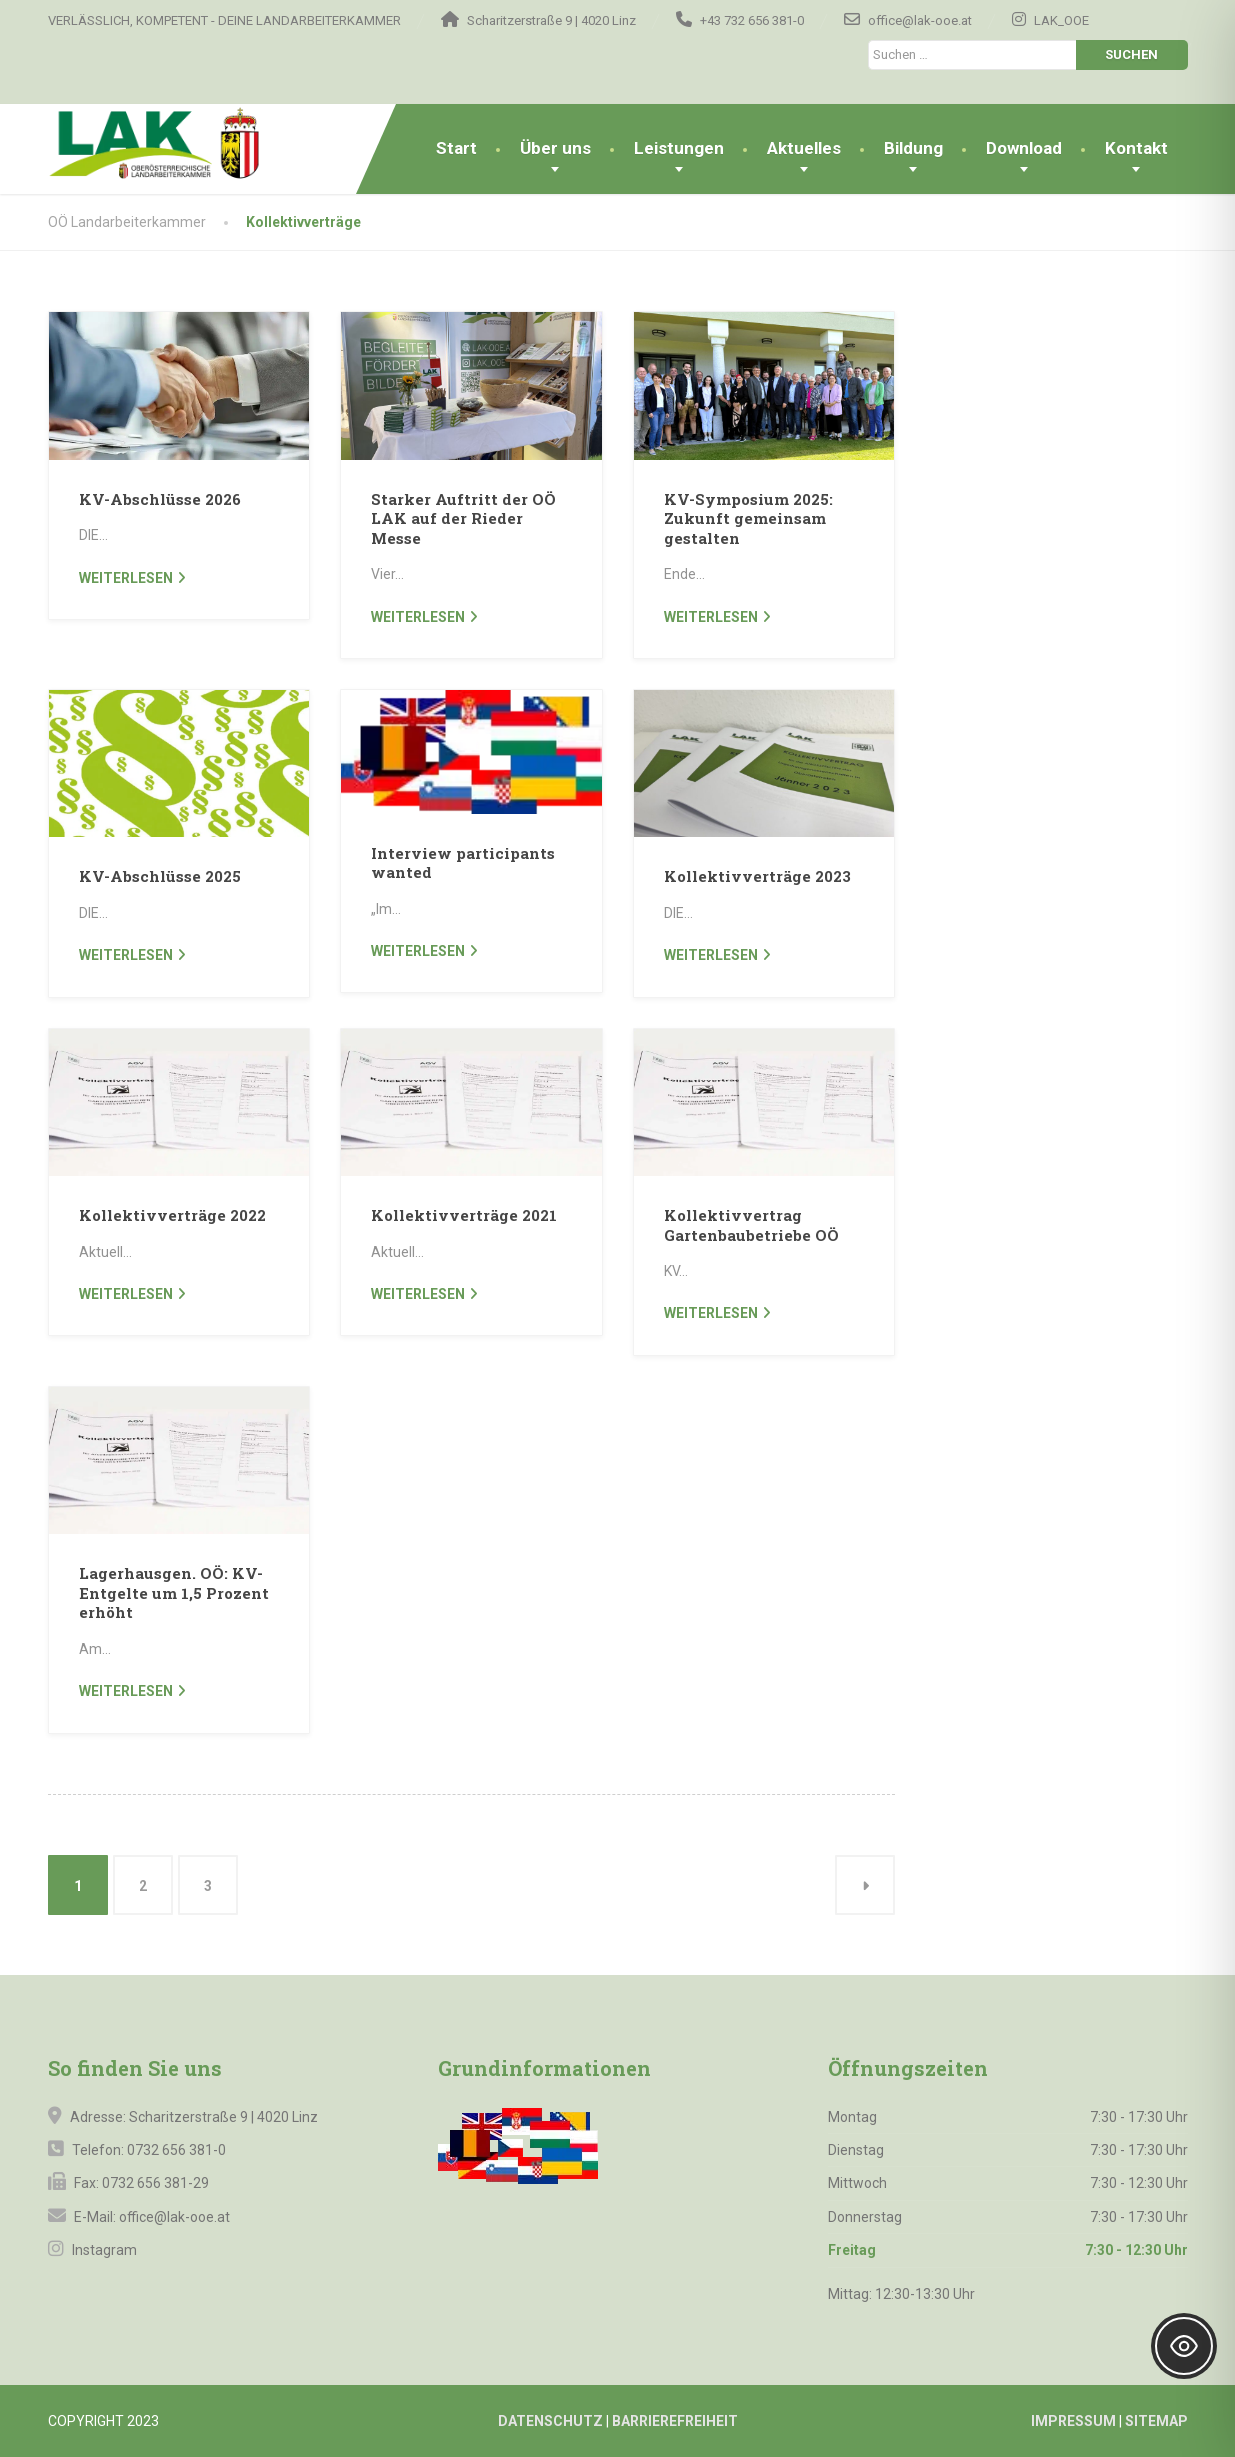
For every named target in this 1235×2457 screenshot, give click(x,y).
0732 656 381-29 (155, 2183)
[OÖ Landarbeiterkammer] (191, 144)
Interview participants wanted (463, 863)
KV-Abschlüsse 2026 (160, 499)
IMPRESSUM (1073, 2421)
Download (1024, 148)
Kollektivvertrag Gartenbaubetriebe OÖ (751, 1225)
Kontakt (1136, 148)
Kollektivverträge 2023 (757, 876)
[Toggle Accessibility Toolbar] (1184, 2346)
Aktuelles (804, 148)
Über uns (555, 148)
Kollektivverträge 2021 (464, 1215)
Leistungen (679, 148)
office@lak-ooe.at (173, 2217)
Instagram (103, 2250)
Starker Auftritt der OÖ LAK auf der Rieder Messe (463, 518)
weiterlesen (126, 578)
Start (456, 148)
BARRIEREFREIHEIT (675, 2421)
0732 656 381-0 (176, 2150)
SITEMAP (1156, 2421)
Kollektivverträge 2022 (172, 1215)
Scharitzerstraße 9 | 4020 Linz (223, 2117)
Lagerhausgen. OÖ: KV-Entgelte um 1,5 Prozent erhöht (174, 1592)
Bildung (913, 148)
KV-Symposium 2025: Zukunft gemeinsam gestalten (748, 518)
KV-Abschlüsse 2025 (160, 876)
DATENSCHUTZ (550, 2421)
